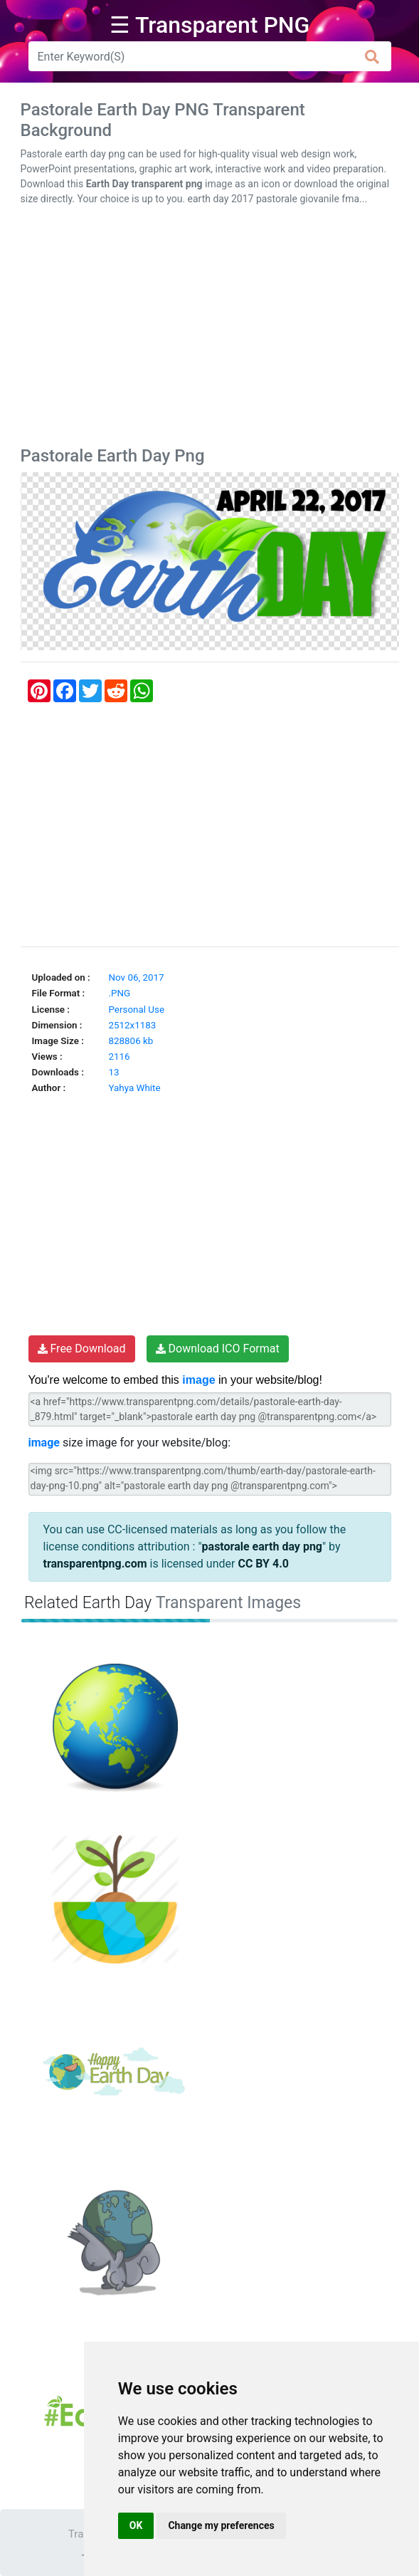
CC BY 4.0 (263, 1563)
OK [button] (136, 2525)
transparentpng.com (95, 1563)
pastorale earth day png (262, 1546)
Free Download (82, 1348)
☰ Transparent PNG (210, 24)
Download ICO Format (218, 1348)
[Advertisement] (210, 329)
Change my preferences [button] (221, 2525)
